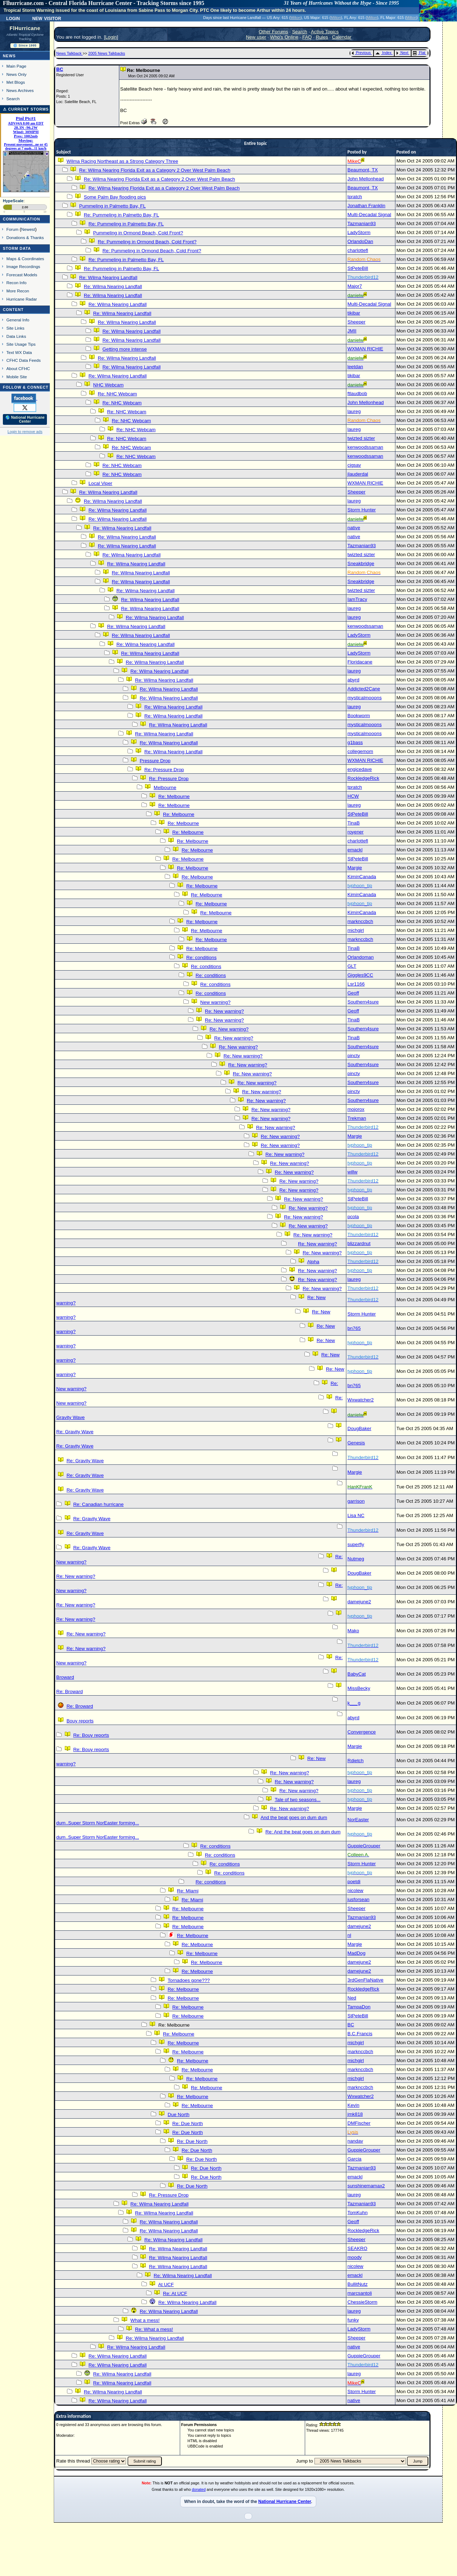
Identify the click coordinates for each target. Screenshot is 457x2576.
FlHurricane (25, 28)
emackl (354, 849)
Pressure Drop (155, 760)
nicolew (355, 1890)
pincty (353, 1055)
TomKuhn (357, 2212)
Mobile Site (16, 376)
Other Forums (273, 31)
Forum (12, 229)
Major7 (354, 286)
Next (402, 52)
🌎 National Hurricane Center (25, 419)
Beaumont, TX (362, 169)
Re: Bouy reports (91, 1735)
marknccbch (360, 921)
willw (352, 1172)
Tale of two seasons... (298, 1799)
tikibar (353, 313)
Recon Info (16, 282)
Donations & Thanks (25, 237)
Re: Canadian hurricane (98, 1504)
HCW (353, 796)
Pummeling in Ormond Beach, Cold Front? (138, 232)
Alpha (313, 1261)
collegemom (360, 751)
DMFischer (358, 2123)
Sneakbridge (360, 563)
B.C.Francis (359, 2033)
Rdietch (355, 1760)
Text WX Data (19, 352)
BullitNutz (357, 2284)
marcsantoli (359, 2293)
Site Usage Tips (21, 344)
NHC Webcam (108, 385)
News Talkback (69, 53)
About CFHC (18, 368)
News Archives (20, 90)
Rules (322, 37)
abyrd (353, 679)
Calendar (341, 37)
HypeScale (13, 201)
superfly (355, 1544)
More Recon (17, 290)
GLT (351, 966)
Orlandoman (360, 957)
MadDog (356, 1953)
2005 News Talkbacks (106, 53)
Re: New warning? (224, 1011)
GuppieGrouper (363, 1845)
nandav (355, 2141)
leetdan (355, 366)
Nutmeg (355, 1558)
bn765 (354, 1328)
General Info (17, 319)
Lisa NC (355, 1515)
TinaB (353, 823)
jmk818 (355, 2114)
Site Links (15, 328)
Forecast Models (21, 274)
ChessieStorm (362, 2302)
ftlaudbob (357, 393)
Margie (354, 867)
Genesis (356, 1442)
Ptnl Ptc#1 (26, 118)
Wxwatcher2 (360, 1400)
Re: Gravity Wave (74, 1431)
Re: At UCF (175, 2293)
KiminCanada (361, 876)
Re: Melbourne (173, 796)
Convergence (361, 1732)
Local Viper (100, 483)
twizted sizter (361, 438)
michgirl (355, 930)
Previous (361, 52)
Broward (65, 1677)
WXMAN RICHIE (365, 348)
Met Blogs (15, 82)
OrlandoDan (360, 241)
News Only (16, 74)
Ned (351, 1998)
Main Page (16, 66)
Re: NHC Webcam (117, 394)
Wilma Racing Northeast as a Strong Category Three (122, 161)
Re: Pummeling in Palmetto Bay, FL (121, 215)
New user (256, 37)
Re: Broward (69, 1691)
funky (353, 2320)
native (353, 527)
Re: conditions (201, 957)
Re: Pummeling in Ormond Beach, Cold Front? (147, 241)
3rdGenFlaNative (365, 1980)
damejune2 (359, 1601)
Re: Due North (187, 2123)
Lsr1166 (356, 984)
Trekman (356, 1118)
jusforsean (358, 1899)
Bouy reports (80, 1721)
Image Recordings (23, 266)
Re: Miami (187, 1891)
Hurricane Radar (21, 299)
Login (13, 17)
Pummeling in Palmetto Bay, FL (112, 206)
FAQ (307, 37)
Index (383, 52)
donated (199, 2489)
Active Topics (325, 31)
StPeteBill (357, 268)
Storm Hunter (361, 509)
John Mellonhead (365, 178)
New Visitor (46, 17)
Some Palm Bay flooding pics (115, 197)
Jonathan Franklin (366, 205)
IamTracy (357, 599)
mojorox (355, 1109)
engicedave (359, 769)
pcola (353, 1216)
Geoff (353, 993)
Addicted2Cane (363, 688)
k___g (353, 1703)
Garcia (354, 2159)
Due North (178, 2114)
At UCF (166, 2284)
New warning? (215, 1002)
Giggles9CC (360, 975)
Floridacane (359, 662)
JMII (351, 331)
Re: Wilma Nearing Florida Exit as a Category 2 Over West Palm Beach (154, 170)
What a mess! (144, 2320)
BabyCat (356, 1674)
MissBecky (358, 1688)
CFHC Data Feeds (23, 360)
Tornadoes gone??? (189, 1980)
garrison (356, 1501)
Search (13, 98)
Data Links (16, 336)
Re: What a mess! (154, 2329)
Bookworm (358, 715)
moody (354, 2257)
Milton (295, 17)
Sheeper (356, 322)
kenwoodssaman (365, 447)
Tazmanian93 (361, 223)
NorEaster (358, 1819)
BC (59, 69)
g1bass (355, 742)
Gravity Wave (70, 1417)
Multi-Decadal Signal (369, 214)
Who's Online (284, 37)
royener (355, 832)
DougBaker (359, 1428)
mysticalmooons (364, 697)
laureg (354, 411)
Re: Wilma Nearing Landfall (108, 277)
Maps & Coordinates (25, 258)
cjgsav (354, 465)
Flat (419, 52)
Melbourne (165, 787)
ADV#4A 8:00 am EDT (25, 123)
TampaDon (358, 2006)
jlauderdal (357, 474)
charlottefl (357, 250)
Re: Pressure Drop (164, 769)
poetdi (353, 1881)
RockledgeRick (363, 778)
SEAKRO (357, 2248)
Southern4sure (363, 1002)
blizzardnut (358, 1243)
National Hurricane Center (284, 2501)
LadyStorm (358, 232)
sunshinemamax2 (366, 2185)
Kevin (353, 2105)
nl (349, 1935)
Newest (28, 229)
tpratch (354, 196)
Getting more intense (124, 349)
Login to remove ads (25, 431)
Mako (353, 1630)
